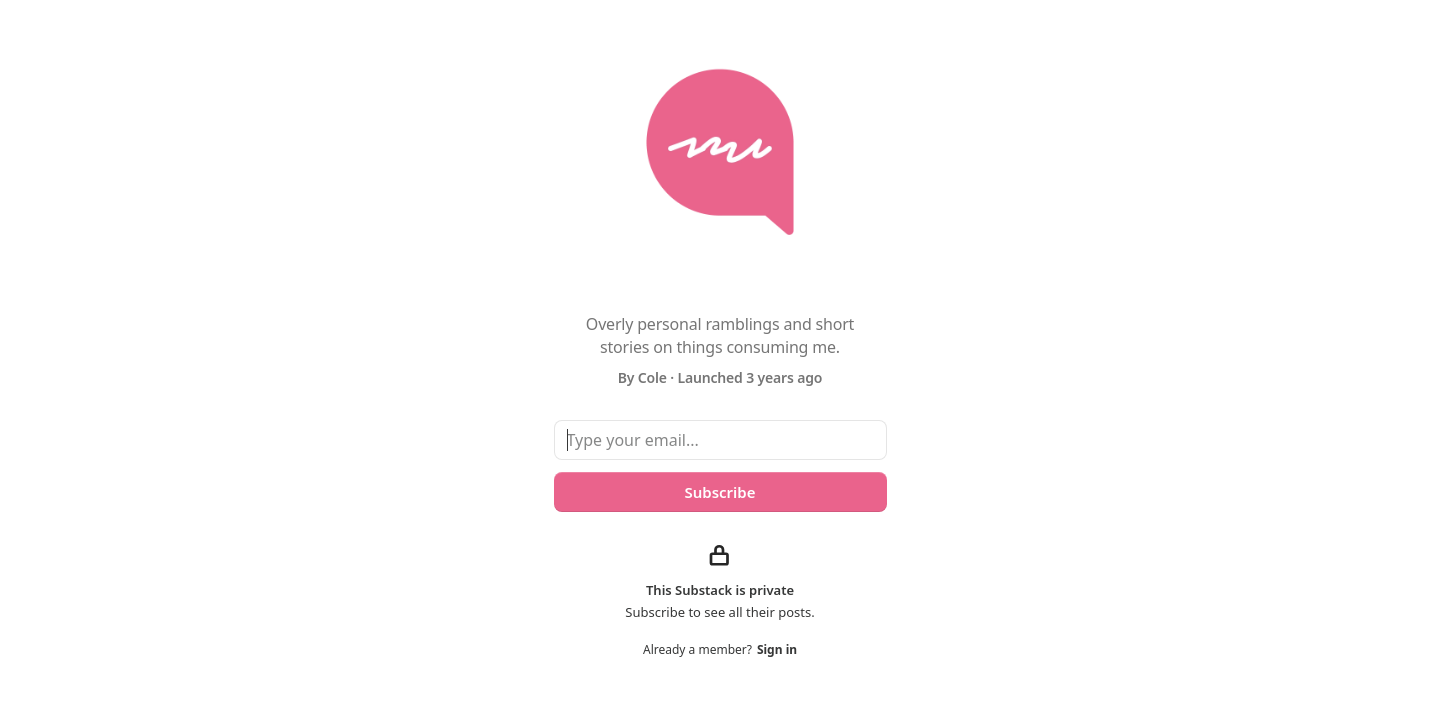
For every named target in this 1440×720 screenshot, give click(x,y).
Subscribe (719, 492)
